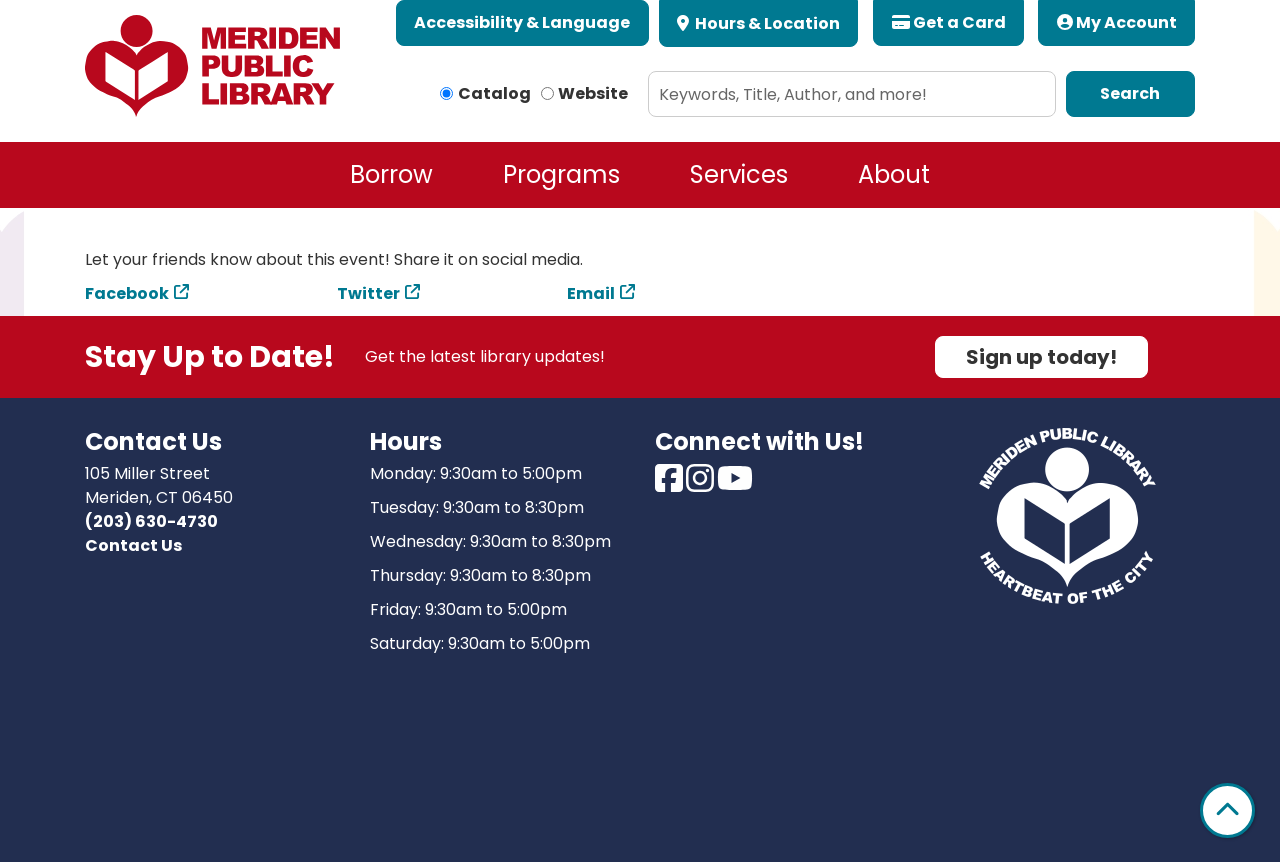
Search (1130, 93)
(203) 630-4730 (151, 521)
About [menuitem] (894, 174)
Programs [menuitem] (561, 174)
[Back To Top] (1227, 810)
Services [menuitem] (739, 174)
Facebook (127, 293)
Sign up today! (1041, 357)
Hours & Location (766, 23)
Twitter (368, 293)
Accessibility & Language (522, 22)
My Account (1117, 22)
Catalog (494, 93)
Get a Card (949, 22)
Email (591, 293)
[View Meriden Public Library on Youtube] (735, 484)
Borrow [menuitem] (391, 174)
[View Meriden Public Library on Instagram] (701, 484)
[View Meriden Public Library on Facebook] (670, 484)
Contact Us (133, 545)
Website (593, 93)
